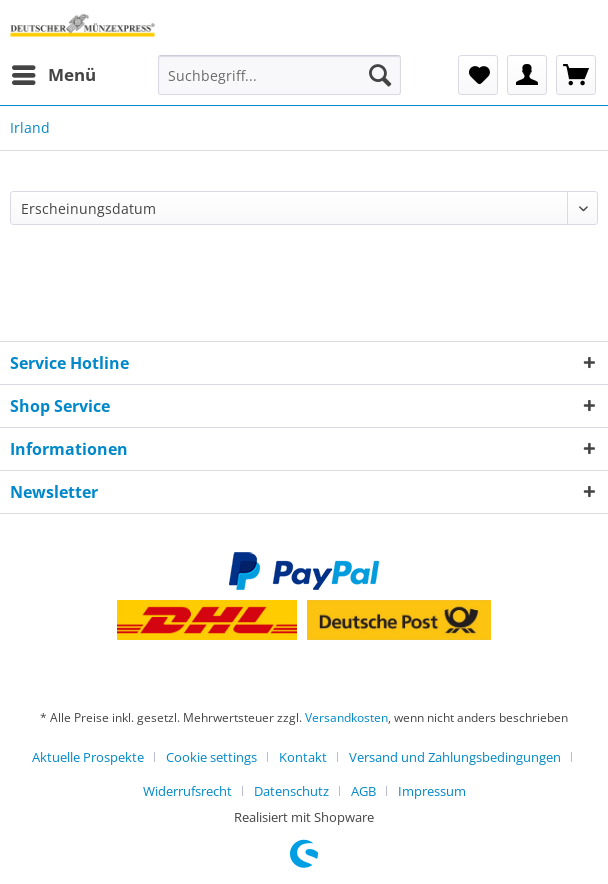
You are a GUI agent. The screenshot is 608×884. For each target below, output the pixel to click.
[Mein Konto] (527, 75)
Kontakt (303, 757)
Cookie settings (211, 757)
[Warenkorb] (576, 75)
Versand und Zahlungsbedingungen (455, 757)
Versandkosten (346, 717)
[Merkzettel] (478, 75)
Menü (54, 72)
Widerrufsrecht (187, 791)
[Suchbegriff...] (279, 75)
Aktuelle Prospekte (88, 757)
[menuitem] (53, 75)
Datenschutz (291, 791)
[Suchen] (380, 75)
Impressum (432, 791)
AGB (363, 791)
